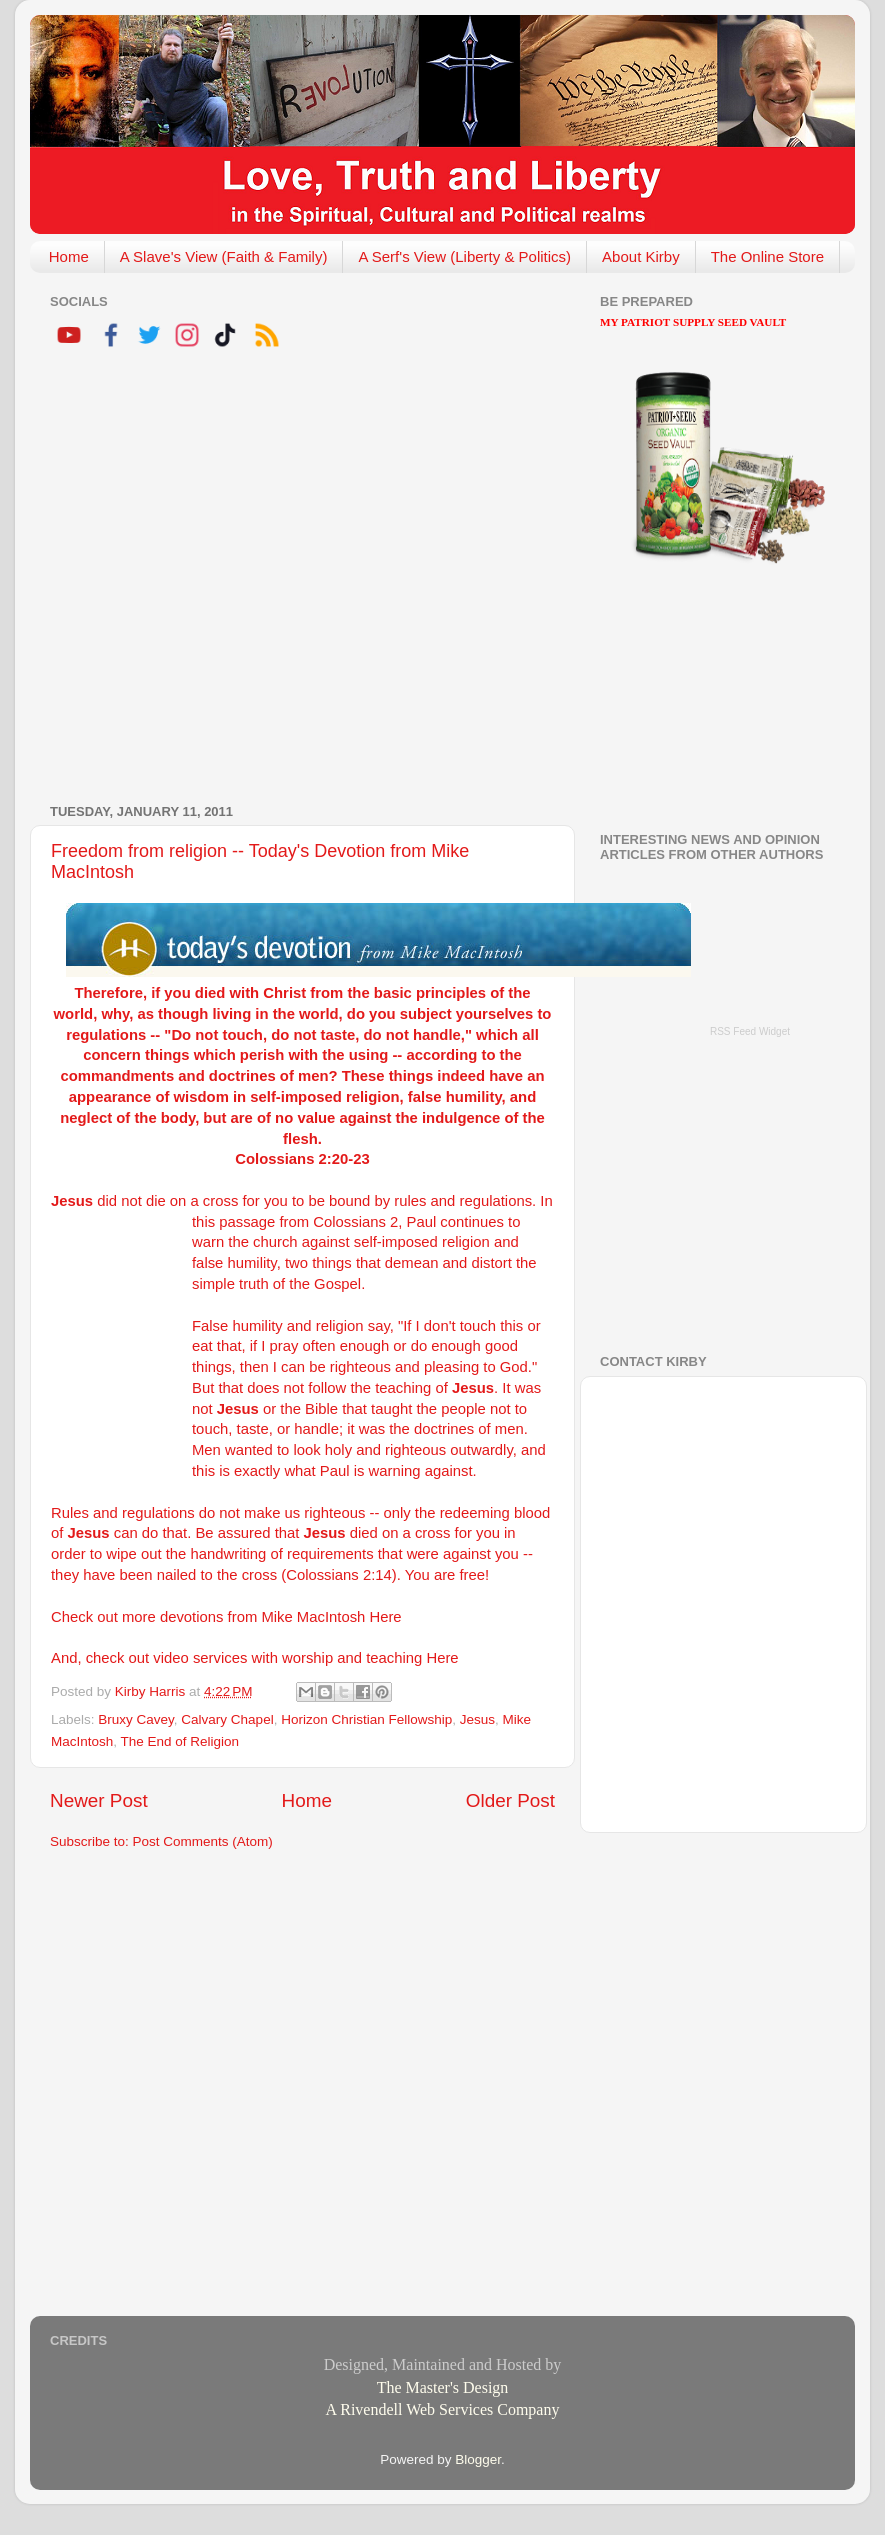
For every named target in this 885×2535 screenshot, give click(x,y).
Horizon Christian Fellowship (366, 1719)
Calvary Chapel (227, 1719)
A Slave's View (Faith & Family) (224, 256)
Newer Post (99, 1800)
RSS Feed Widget (750, 1031)
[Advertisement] (204, 579)
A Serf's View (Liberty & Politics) (464, 256)
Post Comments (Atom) (203, 1841)
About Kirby (641, 256)
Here (385, 1617)
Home (69, 256)
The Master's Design (443, 2387)
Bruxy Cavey (136, 1719)
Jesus (477, 1719)
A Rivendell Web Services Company (443, 2409)
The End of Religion (180, 1741)
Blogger (478, 2459)
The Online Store (767, 256)
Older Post (510, 1800)
